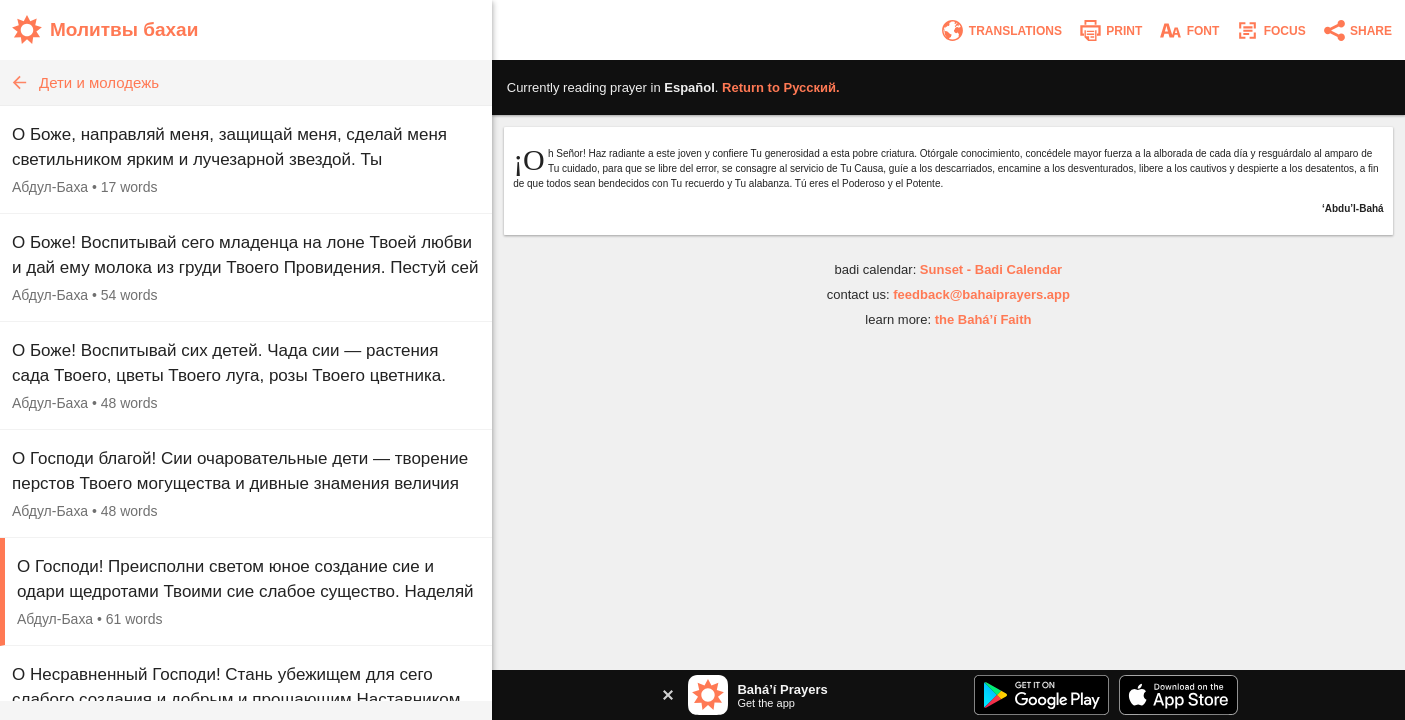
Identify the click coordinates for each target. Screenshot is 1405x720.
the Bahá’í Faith (983, 319)
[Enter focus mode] (1270, 30)
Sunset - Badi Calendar (991, 269)
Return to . (781, 87)
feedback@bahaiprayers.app (981, 294)
